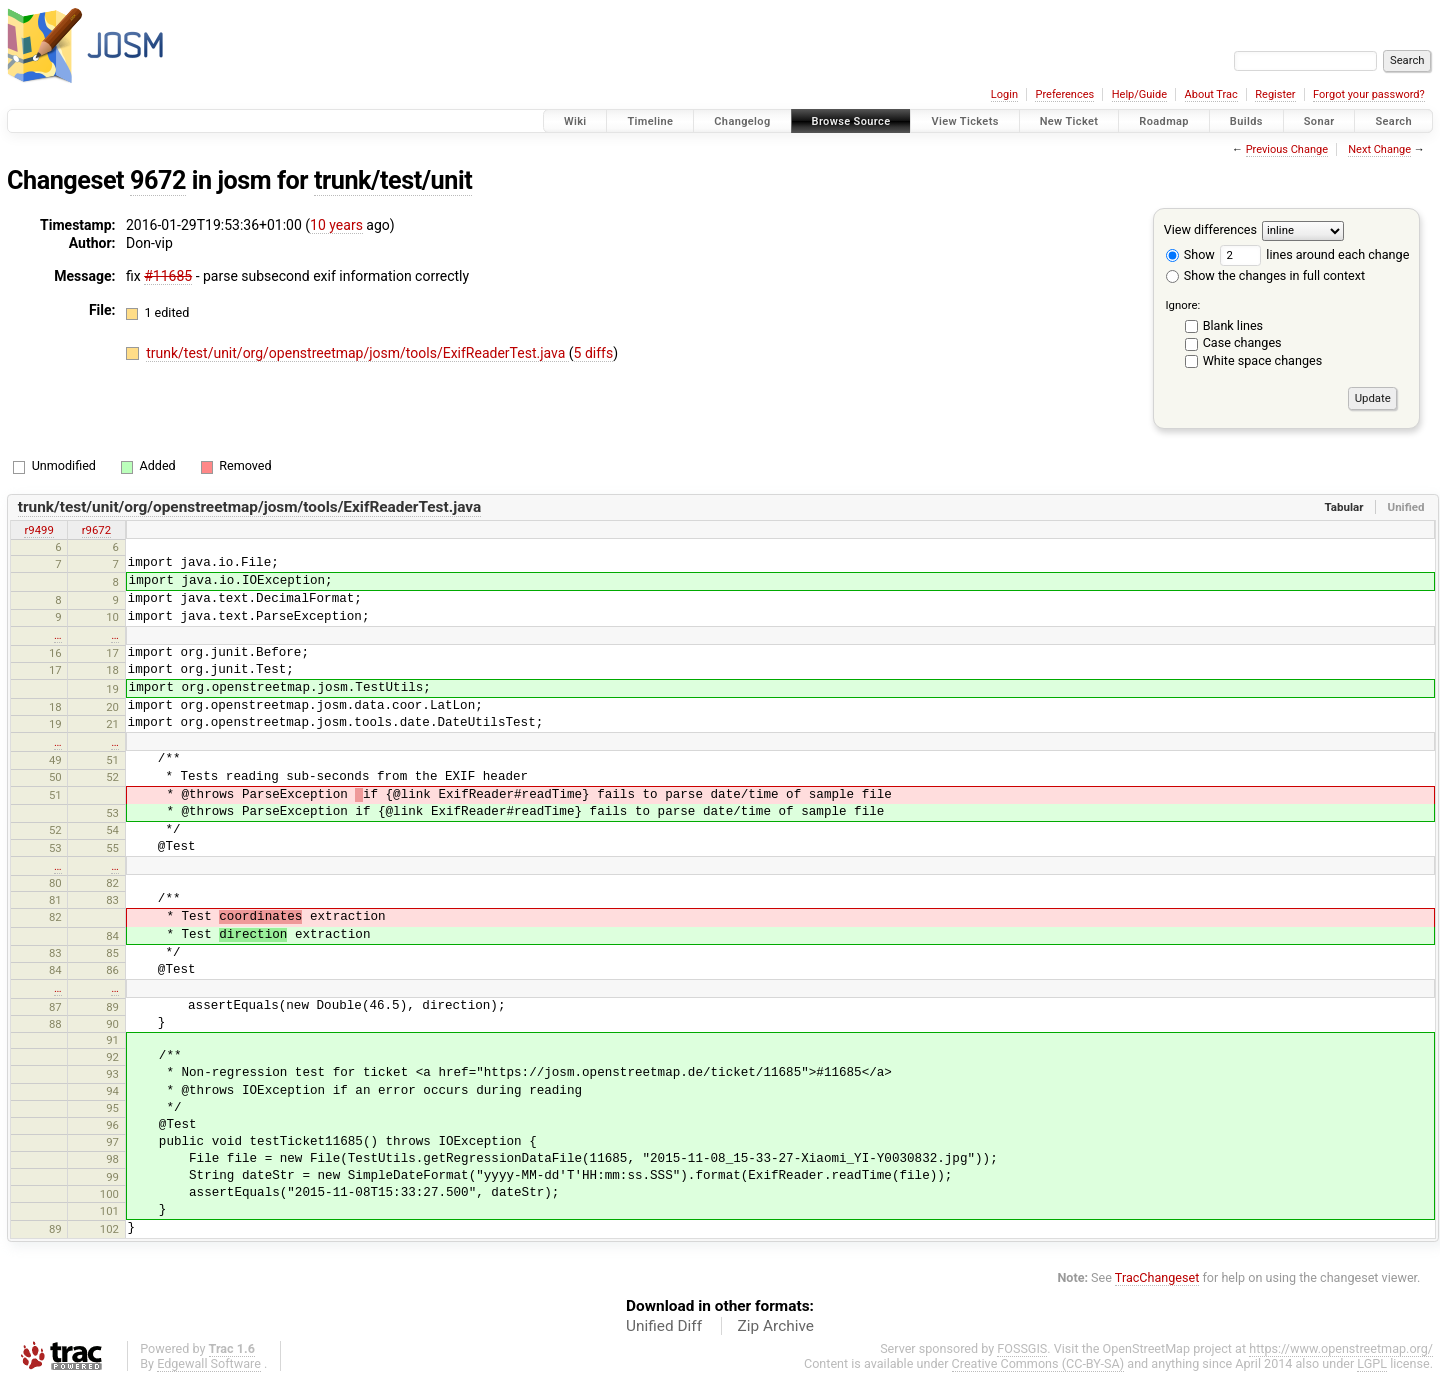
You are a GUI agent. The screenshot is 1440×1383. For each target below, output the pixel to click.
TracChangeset (1157, 1277)
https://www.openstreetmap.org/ (1341, 1348)
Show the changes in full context (1265, 275)
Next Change (1379, 149)
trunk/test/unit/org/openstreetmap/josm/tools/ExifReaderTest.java (357, 353)
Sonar (1319, 121)
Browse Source (851, 121)
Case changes (1242, 342)
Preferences (1064, 94)
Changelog (742, 121)
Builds (1246, 121)
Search (1393, 121)
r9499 (38, 530)
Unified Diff (664, 1326)
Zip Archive (776, 1326)
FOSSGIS (1022, 1348)
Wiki (575, 121)
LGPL (1372, 1363)
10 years (336, 225)
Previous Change (1287, 149)
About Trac (1211, 94)
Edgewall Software (209, 1363)
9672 (158, 180)
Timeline (650, 121)
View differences (1210, 229)
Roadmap (1164, 121)
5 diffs (594, 353)
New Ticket (1069, 121)
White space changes (1263, 360)
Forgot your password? (1369, 94)
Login (1004, 94)
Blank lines (1233, 325)
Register (1275, 94)
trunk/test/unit (393, 180)
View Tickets (964, 121)
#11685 (168, 276)
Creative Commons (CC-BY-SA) (1038, 1363)
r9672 (96, 530)
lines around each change (1314, 254)
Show (1190, 254)
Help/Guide (1139, 94)
